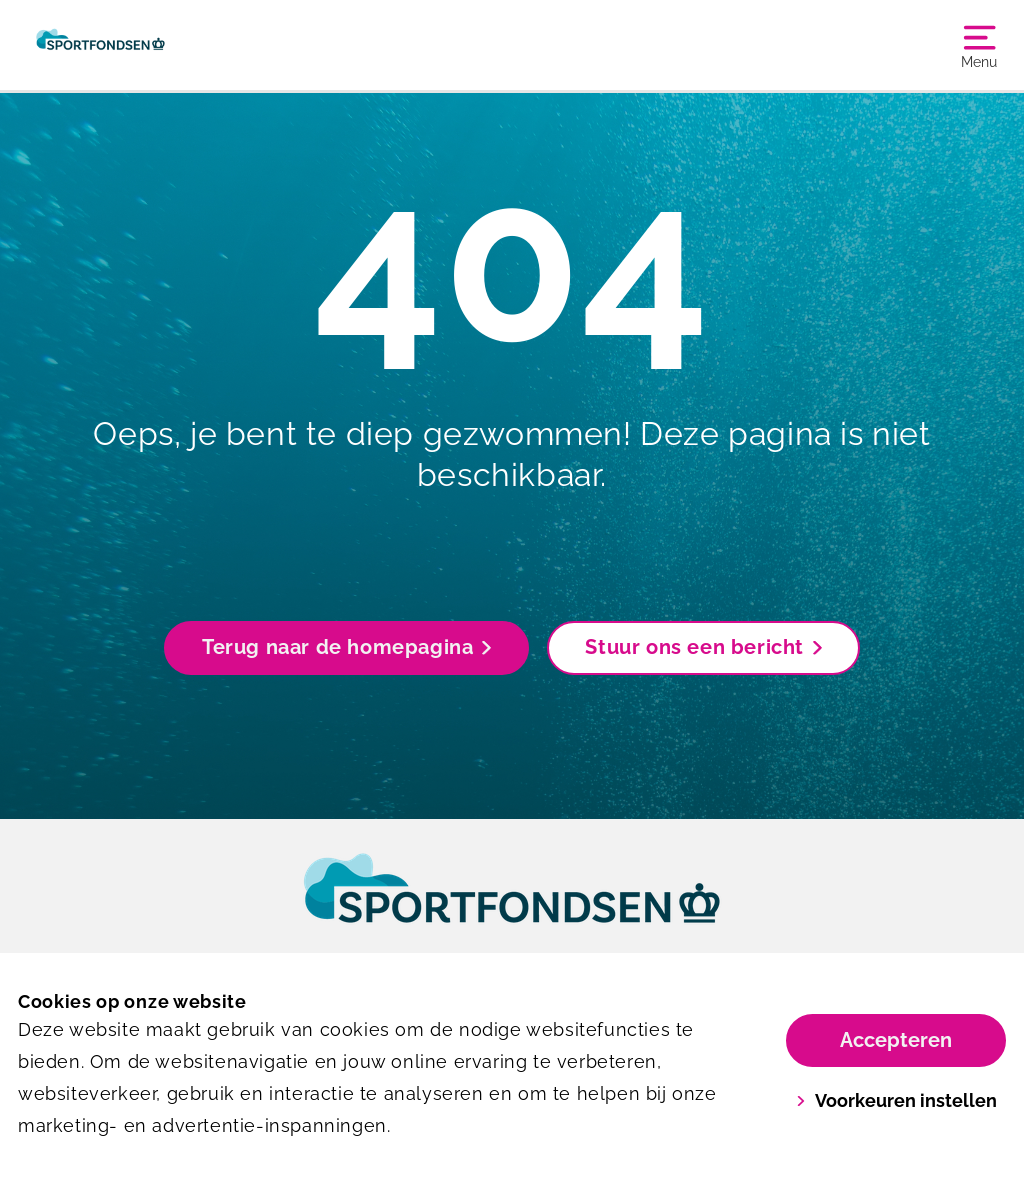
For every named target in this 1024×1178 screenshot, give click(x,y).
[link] (512, 907)
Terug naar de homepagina (346, 647)
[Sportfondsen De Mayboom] (100, 45)
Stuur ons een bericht (703, 647)
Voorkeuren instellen (896, 1100)
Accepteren (896, 1040)
